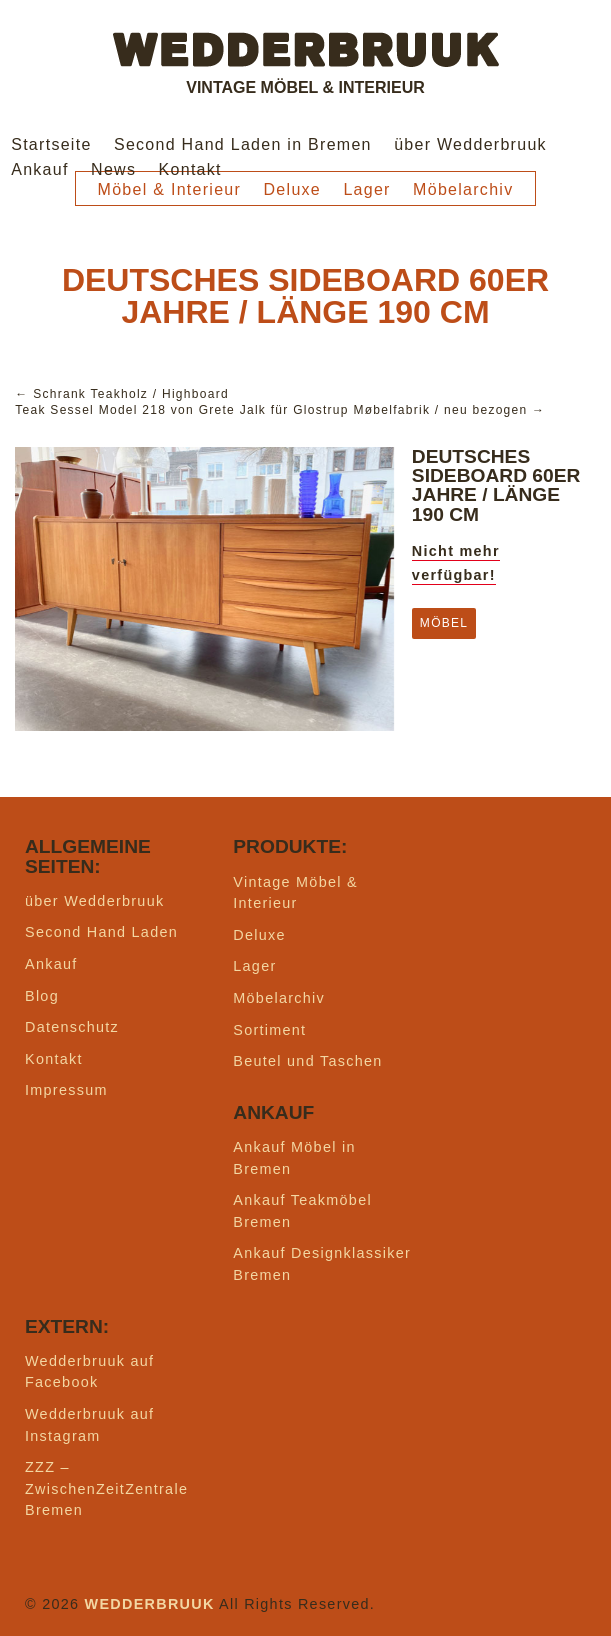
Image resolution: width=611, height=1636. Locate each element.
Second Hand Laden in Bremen (243, 144)
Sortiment (269, 1030)
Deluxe (293, 189)
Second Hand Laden (101, 932)
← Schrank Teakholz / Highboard (122, 394)
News (113, 169)
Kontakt (190, 169)
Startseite (51, 144)
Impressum (66, 1090)
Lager (366, 189)
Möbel (444, 623)
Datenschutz (72, 1027)
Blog (42, 996)
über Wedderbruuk (470, 144)
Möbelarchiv (463, 189)
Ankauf (40, 169)
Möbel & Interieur (170, 189)
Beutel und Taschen (307, 1061)
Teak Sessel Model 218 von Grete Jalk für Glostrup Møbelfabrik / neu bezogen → (280, 410)
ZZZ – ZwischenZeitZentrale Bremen (106, 1488)
